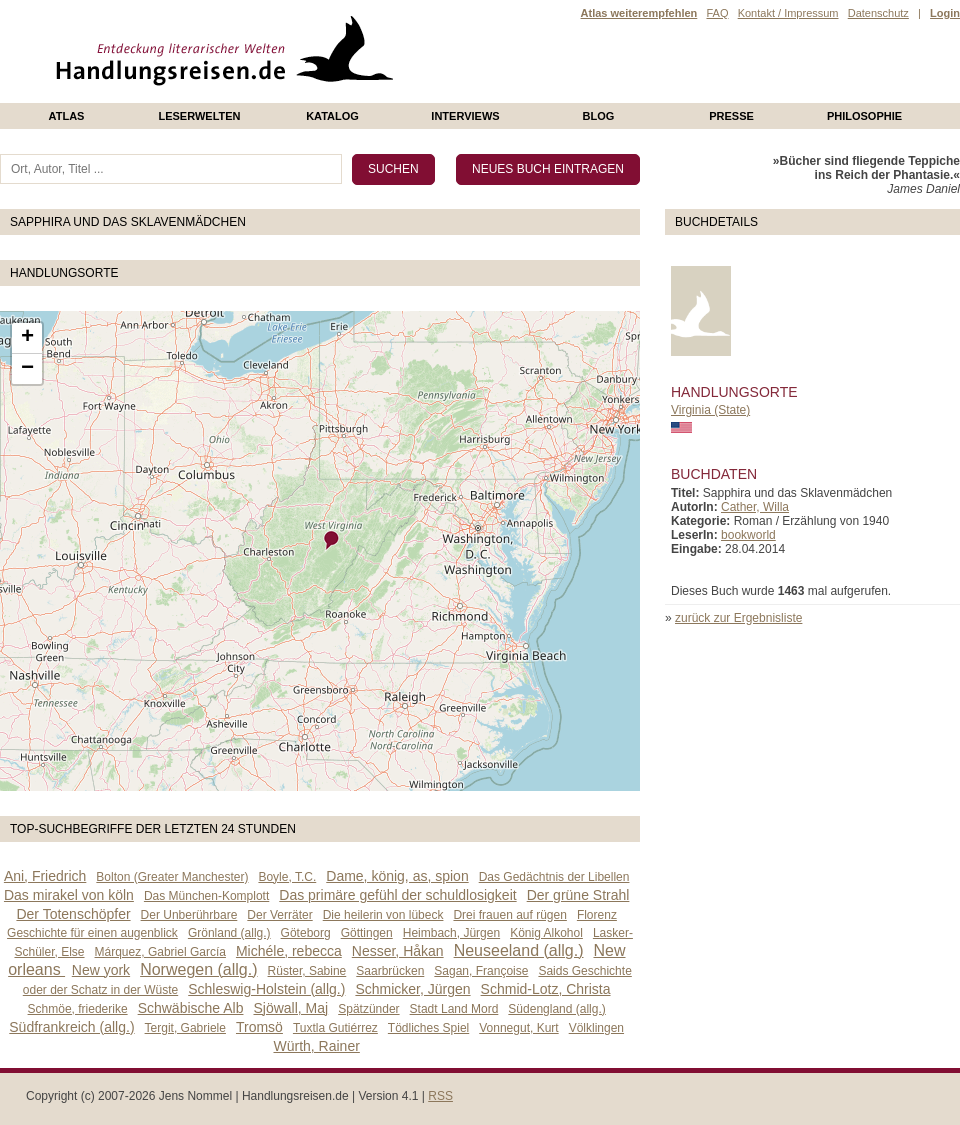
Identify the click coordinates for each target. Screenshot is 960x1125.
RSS (440, 1096)
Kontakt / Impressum (788, 13)
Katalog (332, 116)
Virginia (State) (710, 410)
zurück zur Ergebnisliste (738, 618)
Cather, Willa (755, 507)
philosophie (864, 116)
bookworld (748, 535)
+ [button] (27, 338)
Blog (599, 116)
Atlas (67, 116)
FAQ (717, 13)
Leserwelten (199, 116)
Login (945, 13)
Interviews (465, 116)
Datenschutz (878, 13)
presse (731, 116)
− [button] (27, 369)
